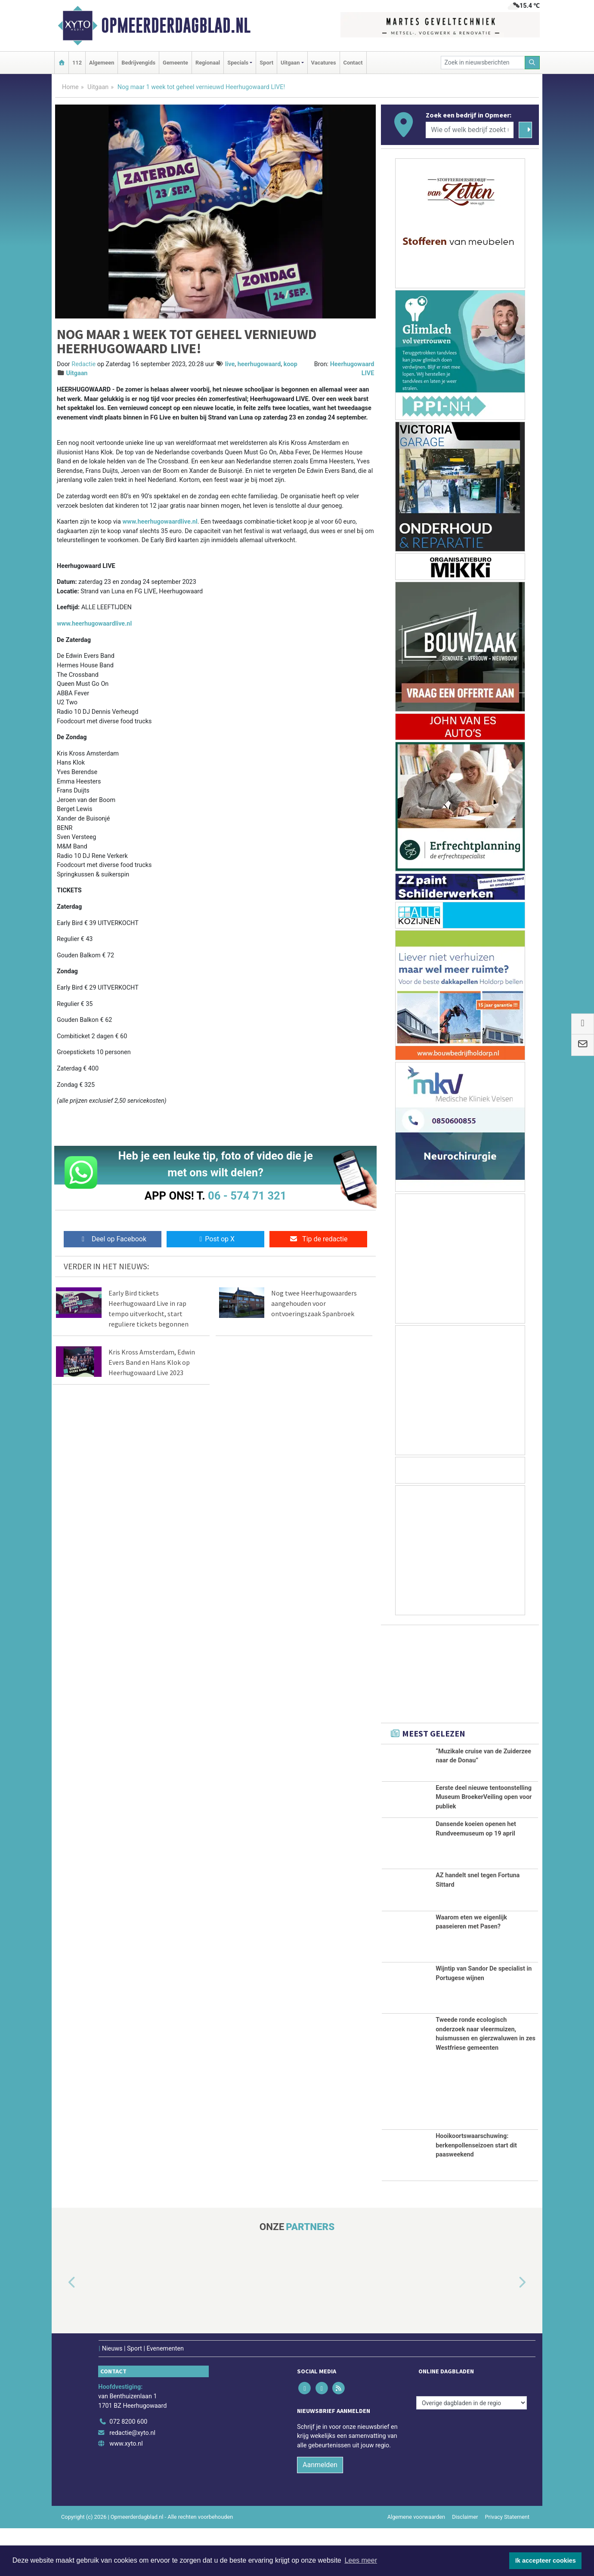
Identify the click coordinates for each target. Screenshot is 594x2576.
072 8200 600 (128, 2470)
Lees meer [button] (360, 2560)
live (230, 364)
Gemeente (175, 62)
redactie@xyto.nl (132, 2481)
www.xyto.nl (125, 2492)
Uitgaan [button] (290, 62)
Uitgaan (97, 87)
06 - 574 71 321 (247, 1195)
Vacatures (323, 62)
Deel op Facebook (112, 1239)
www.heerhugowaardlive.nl (160, 521)
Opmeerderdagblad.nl (176, 25)
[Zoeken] (532, 62)
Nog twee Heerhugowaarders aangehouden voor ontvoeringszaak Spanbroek (314, 1303)
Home (70, 87)
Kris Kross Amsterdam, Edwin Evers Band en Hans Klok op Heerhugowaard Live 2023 (151, 1362)
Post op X (215, 1239)
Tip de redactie (318, 1239)
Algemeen (101, 62)
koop (290, 364)
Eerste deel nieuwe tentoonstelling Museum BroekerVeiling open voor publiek (484, 1812)
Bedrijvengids (138, 62)
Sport (266, 62)
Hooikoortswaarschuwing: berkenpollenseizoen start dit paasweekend (476, 2193)
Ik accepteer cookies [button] (545, 2560)
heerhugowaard (259, 364)
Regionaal (207, 62)
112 (77, 62)
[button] (62, 2331)
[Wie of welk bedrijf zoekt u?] (470, 130)
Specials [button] (237, 62)
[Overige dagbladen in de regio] (471, 2451)
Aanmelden (320, 2513)
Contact (353, 62)
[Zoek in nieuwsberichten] (483, 62)
